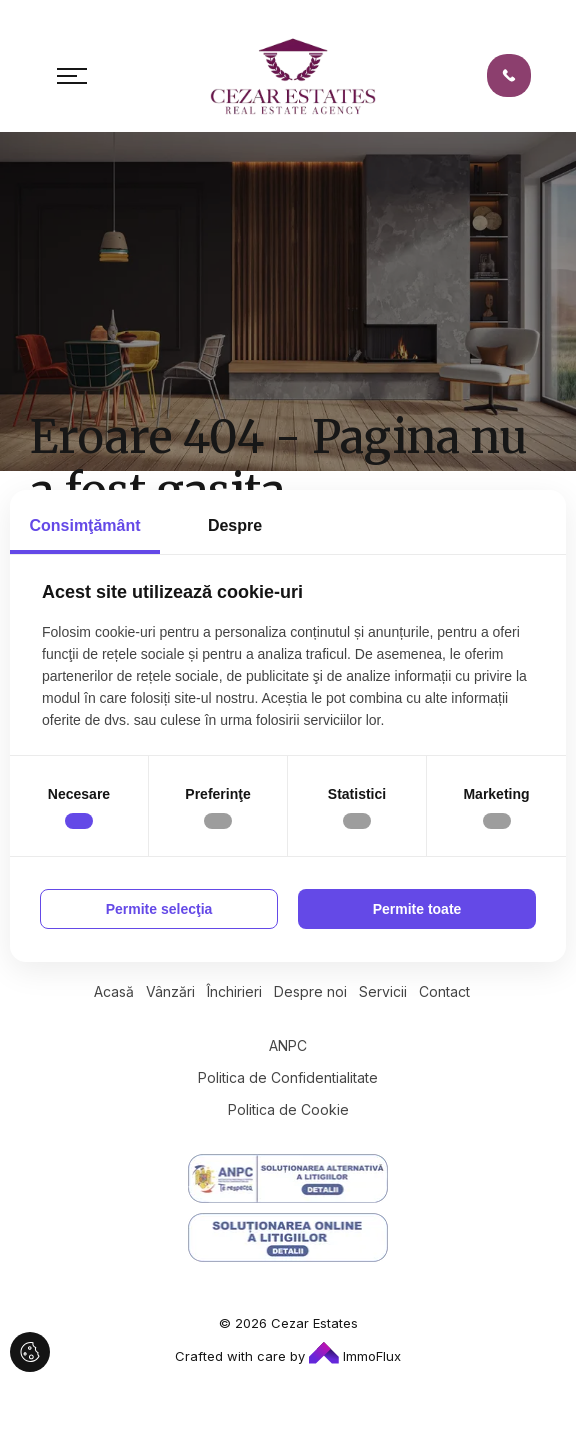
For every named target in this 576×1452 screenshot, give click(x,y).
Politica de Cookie (288, 1109)
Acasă (114, 991)
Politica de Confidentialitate (288, 1077)
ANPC (288, 1045)
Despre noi (310, 991)
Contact (444, 991)
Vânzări (170, 991)
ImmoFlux (355, 1356)
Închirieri (234, 991)
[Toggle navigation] (72, 76)
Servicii (383, 991)
